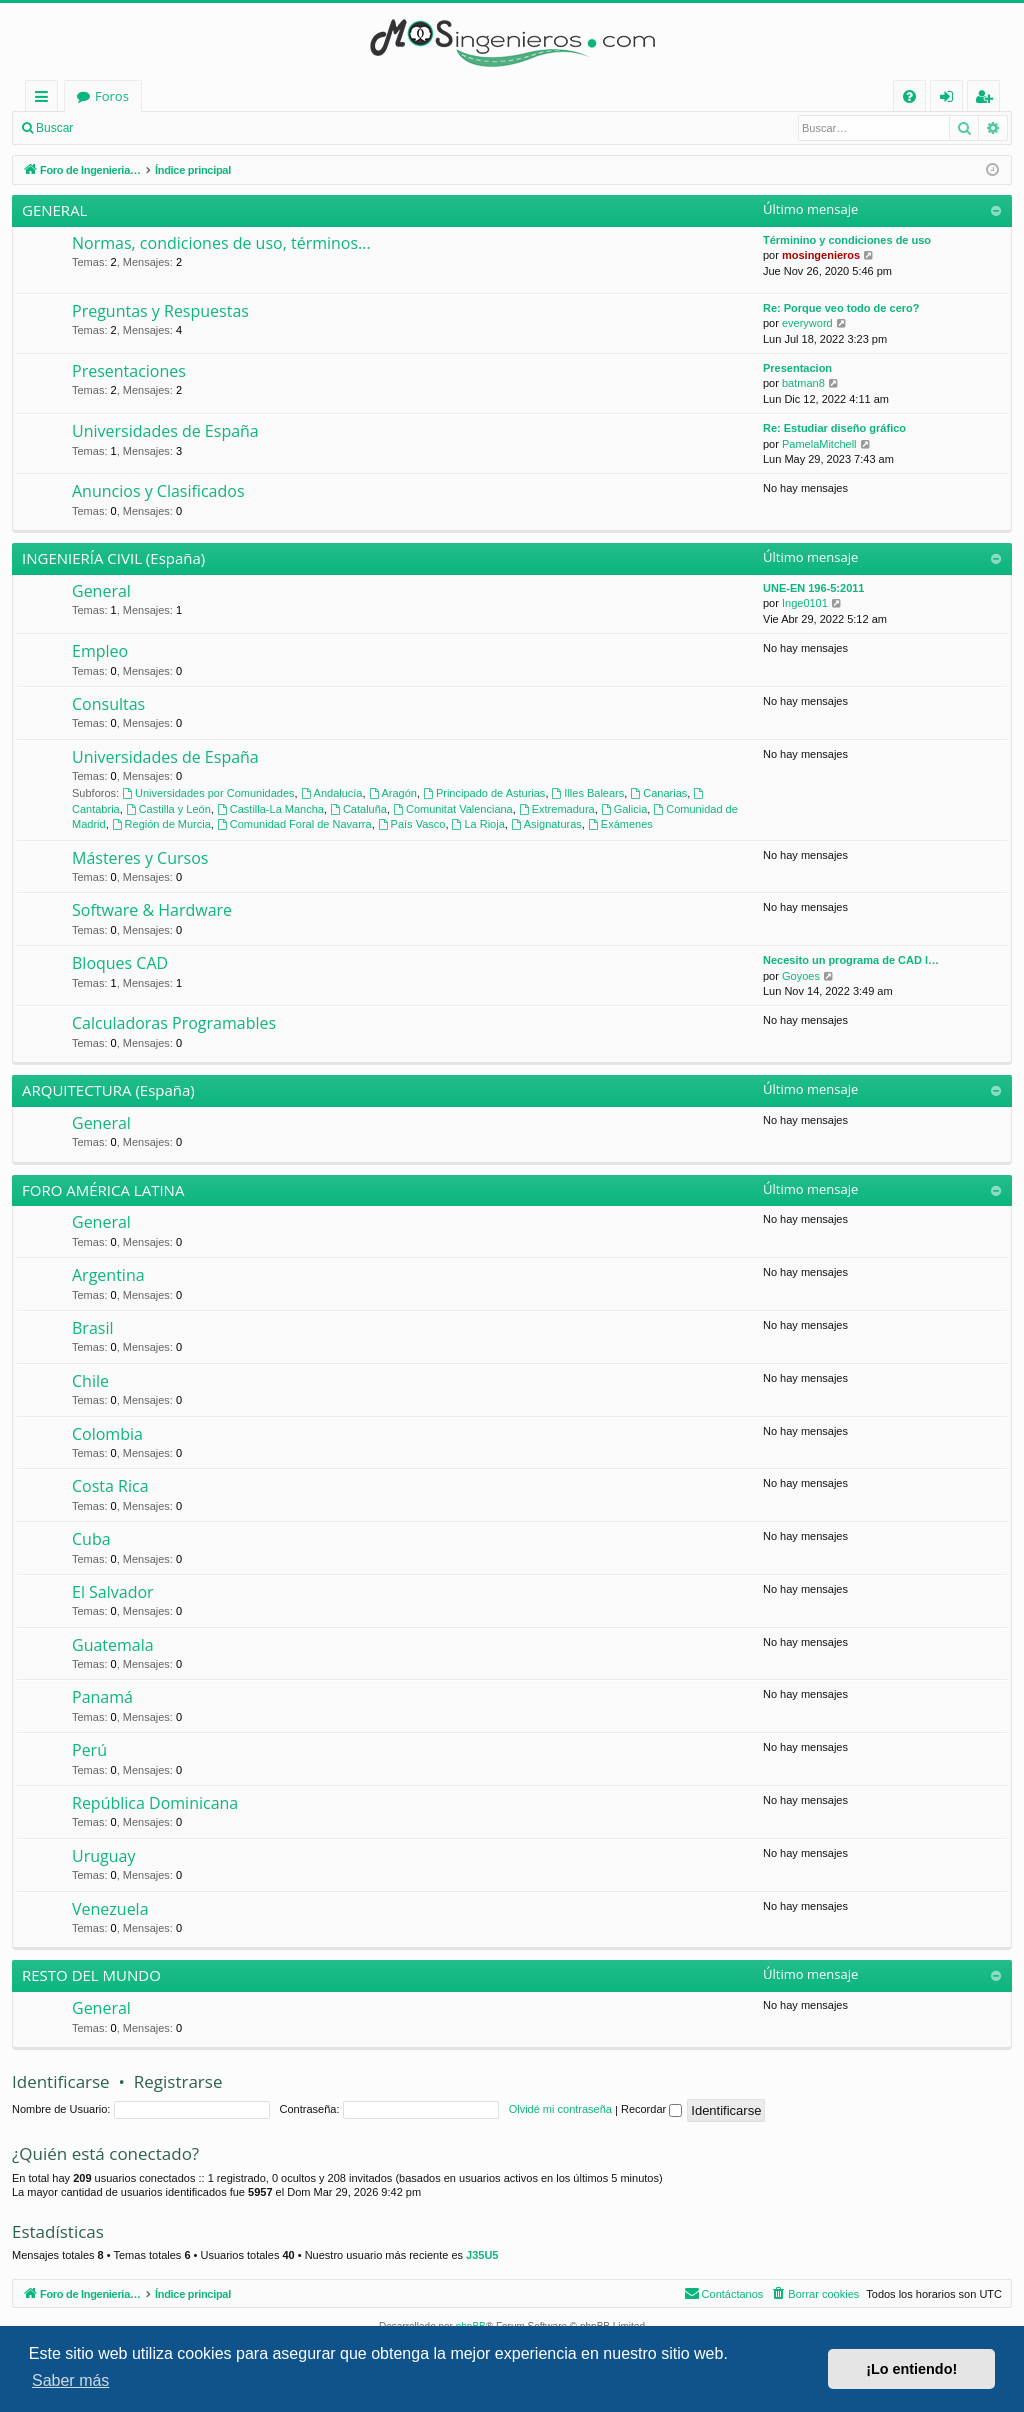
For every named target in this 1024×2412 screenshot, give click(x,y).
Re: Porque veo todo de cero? (841, 308)
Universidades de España (165, 431)
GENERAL (54, 210)
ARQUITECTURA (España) (108, 1090)
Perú (89, 1750)
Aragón (393, 793)
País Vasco (412, 824)
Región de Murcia (161, 824)
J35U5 (482, 2255)
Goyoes (801, 976)
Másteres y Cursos (140, 858)
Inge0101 (805, 603)
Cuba (91, 1539)
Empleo (100, 651)
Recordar (651, 2109)
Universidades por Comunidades (208, 793)
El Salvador (113, 1592)
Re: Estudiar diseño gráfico (834, 428)
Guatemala (113, 1645)
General (101, 591)
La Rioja (478, 824)
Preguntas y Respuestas (160, 311)
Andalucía (332, 793)
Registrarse (227, 128)
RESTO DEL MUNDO (91, 1975)
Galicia (624, 809)
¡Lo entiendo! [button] (911, 2369)
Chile (90, 1381)
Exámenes (620, 824)
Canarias (658, 793)
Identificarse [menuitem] (951, 99)
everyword (807, 323)
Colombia (107, 1434)
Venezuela (110, 1909)
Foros (374, 96)
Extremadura (557, 809)
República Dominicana (155, 1803)
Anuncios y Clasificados (158, 491)
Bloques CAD (120, 963)
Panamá (102, 1697)
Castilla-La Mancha (270, 809)
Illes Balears (588, 793)
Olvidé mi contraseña (560, 2109)
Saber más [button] (70, 2380)
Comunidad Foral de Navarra (294, 824)
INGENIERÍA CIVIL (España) (113, 558)
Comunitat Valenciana (453, 809)
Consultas (108, 704)
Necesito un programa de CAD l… (851, 960)
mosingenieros (821, 255)
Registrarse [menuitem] (988, 99)
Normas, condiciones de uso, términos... (221, 243)
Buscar (54, 128)
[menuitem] (909, 96)
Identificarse (135, 128)
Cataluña (358, 809)
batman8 (803, 383)
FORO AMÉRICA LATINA (103, 1190)
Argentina (108, 1275)
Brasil (92, 1328)
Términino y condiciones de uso (847, 240)
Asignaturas (546, 824)
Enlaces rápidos (45, 99)
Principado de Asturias (484, 793)
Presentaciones (129, 371)
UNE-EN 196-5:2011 (814, 588)
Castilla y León (168, 809)
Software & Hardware (152, 910)
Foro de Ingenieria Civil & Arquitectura (192, 96)
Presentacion (797, 368)
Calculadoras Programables (174, 1023)
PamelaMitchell (819, 444)
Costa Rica (110, 1486)
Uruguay (103, 1856)
